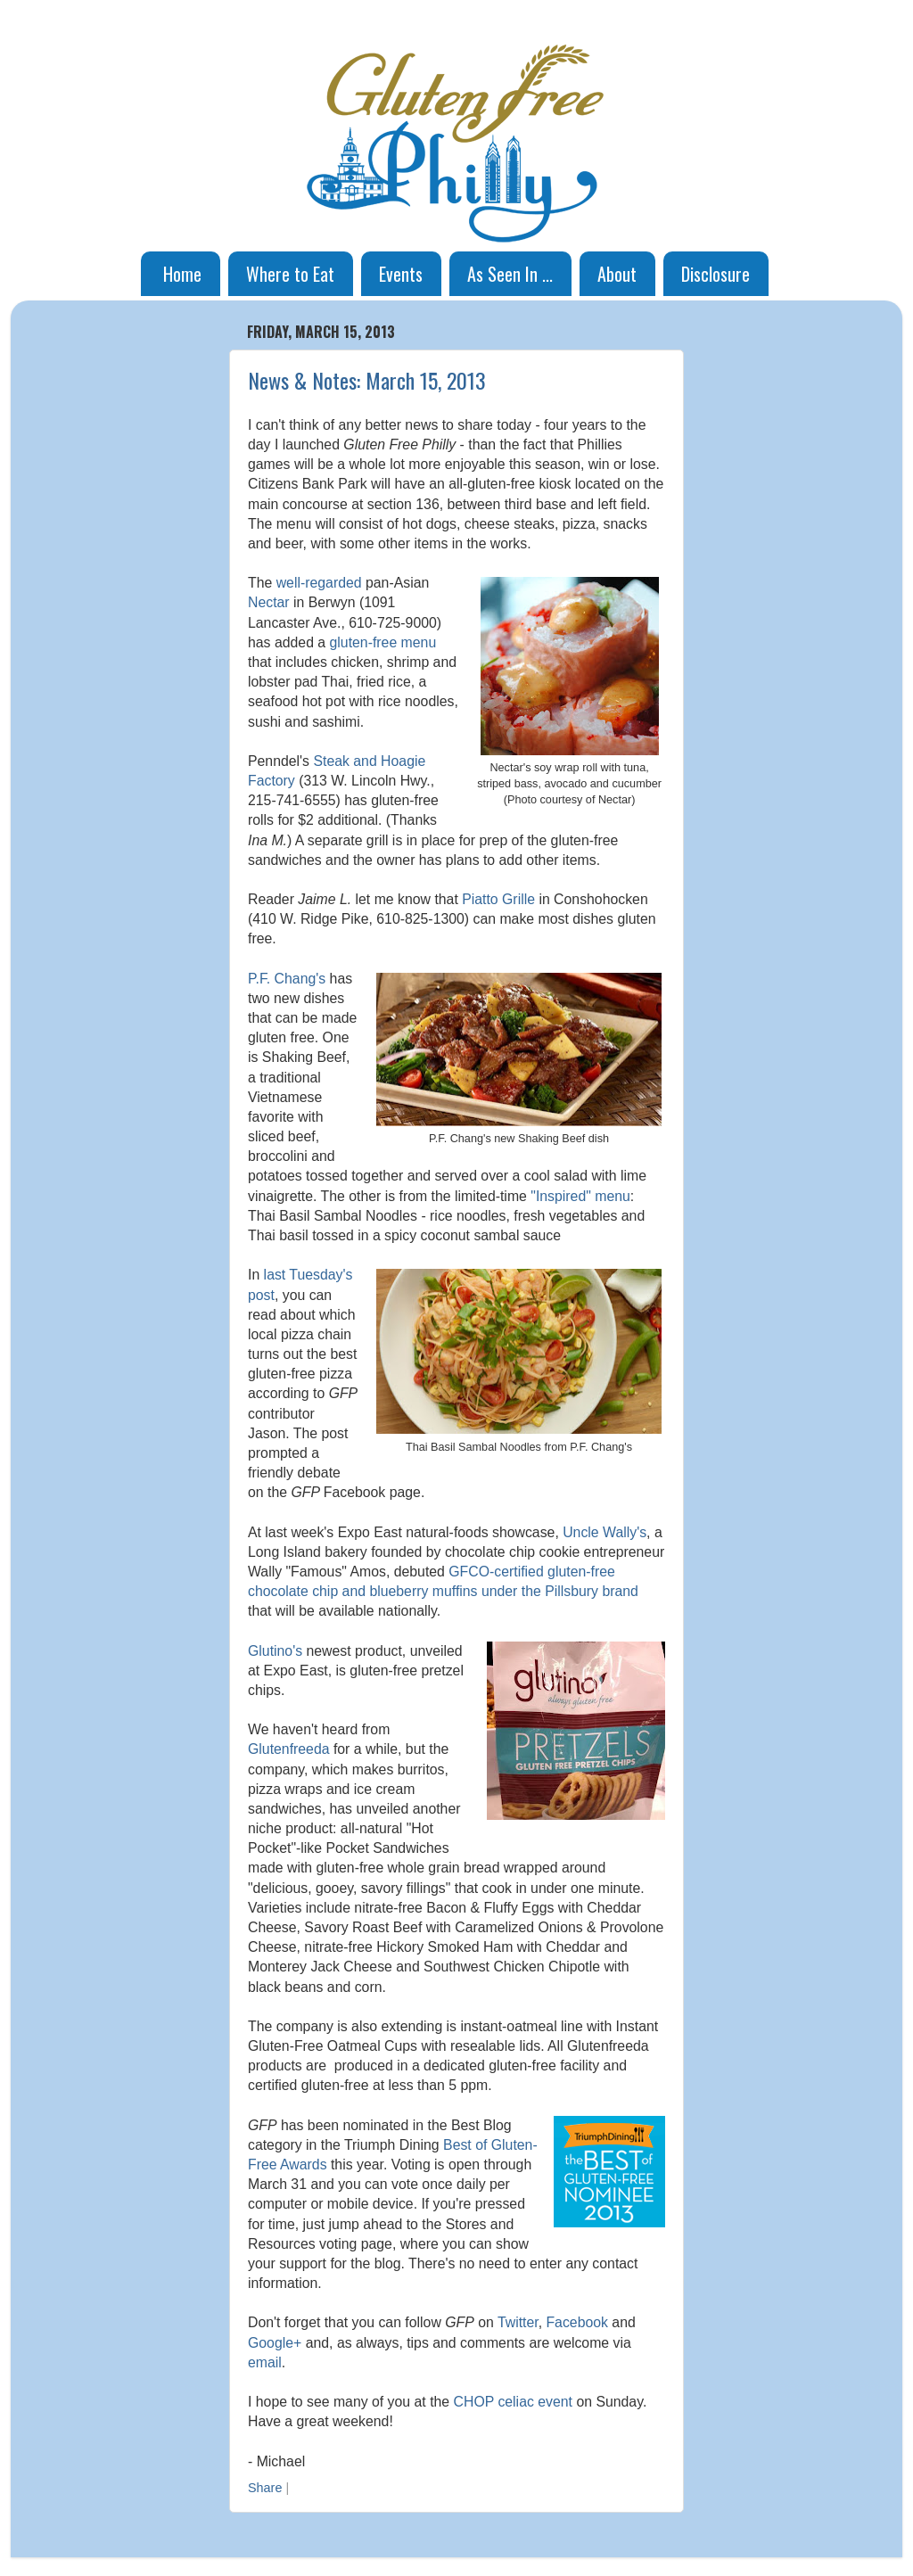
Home (182, 273)
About (617, 273)
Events (401, 273)
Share (265, 2488)
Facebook (577, 2322)
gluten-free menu (383, 642)
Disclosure (715, 273)
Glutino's (275, 1650)
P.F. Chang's (286, 978)
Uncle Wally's (604, 1532)
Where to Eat (290, 273)
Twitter (518, 2322)
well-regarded (319, 582)
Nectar (269, 602)
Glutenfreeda (289, 1749)
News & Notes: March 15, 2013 (367, 380)
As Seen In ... (510, 273)
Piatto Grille (498, 899)
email (265, 2362)
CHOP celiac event (513, 2401)
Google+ (274, 2342)
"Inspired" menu (580, 1196)
